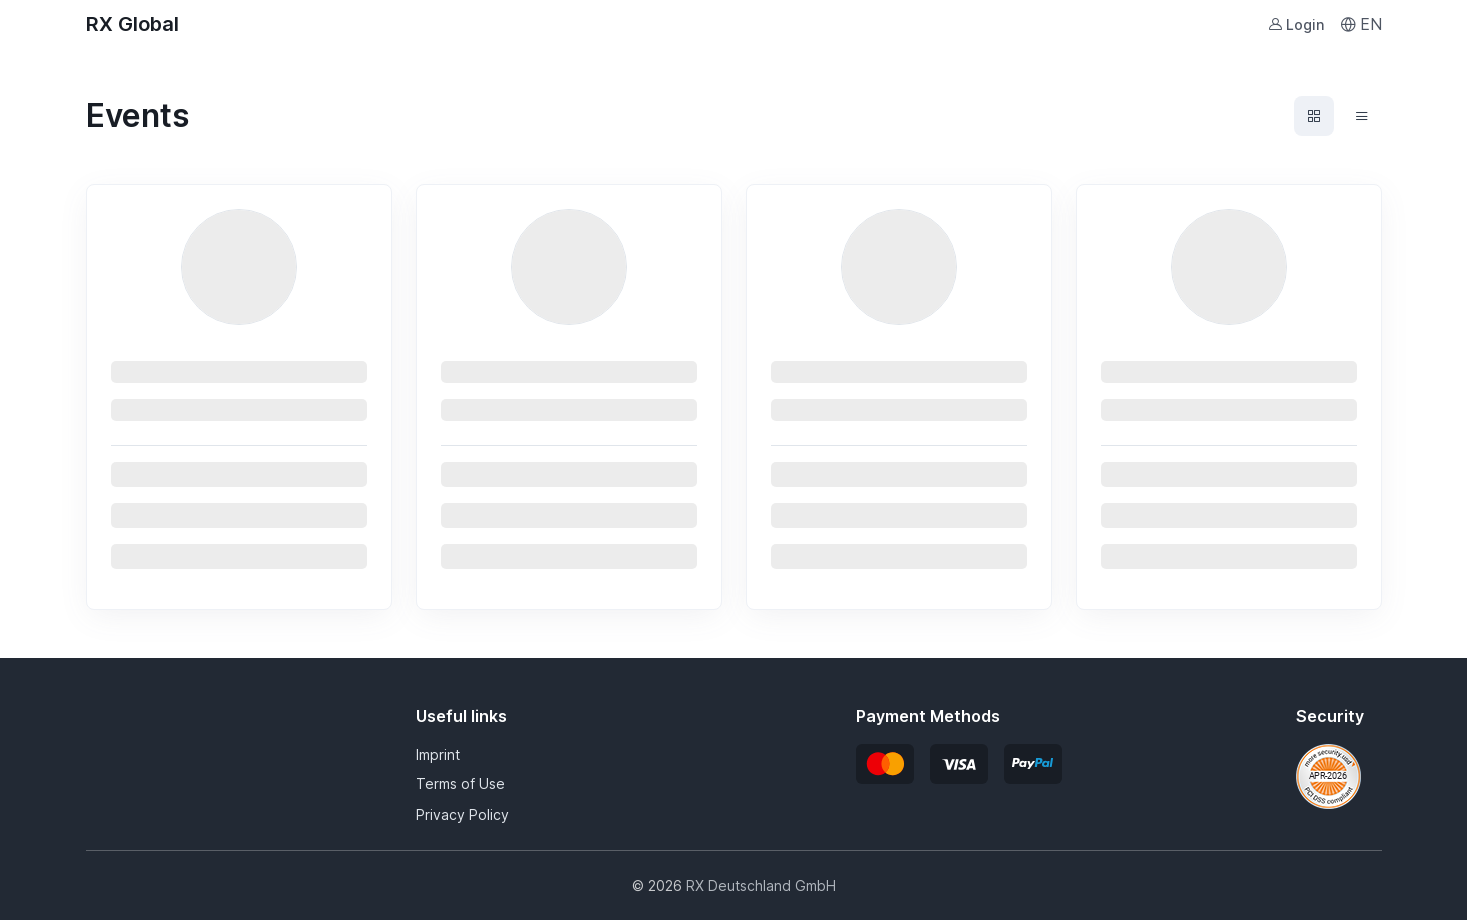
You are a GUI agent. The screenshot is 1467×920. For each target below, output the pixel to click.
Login (1296, 24)
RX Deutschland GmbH (761, 885)
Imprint (438, 754)
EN (1361, 24)
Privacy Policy (462, 814)
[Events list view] (1362, 116)
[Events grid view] (1314, 116)
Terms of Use (460, 783)
